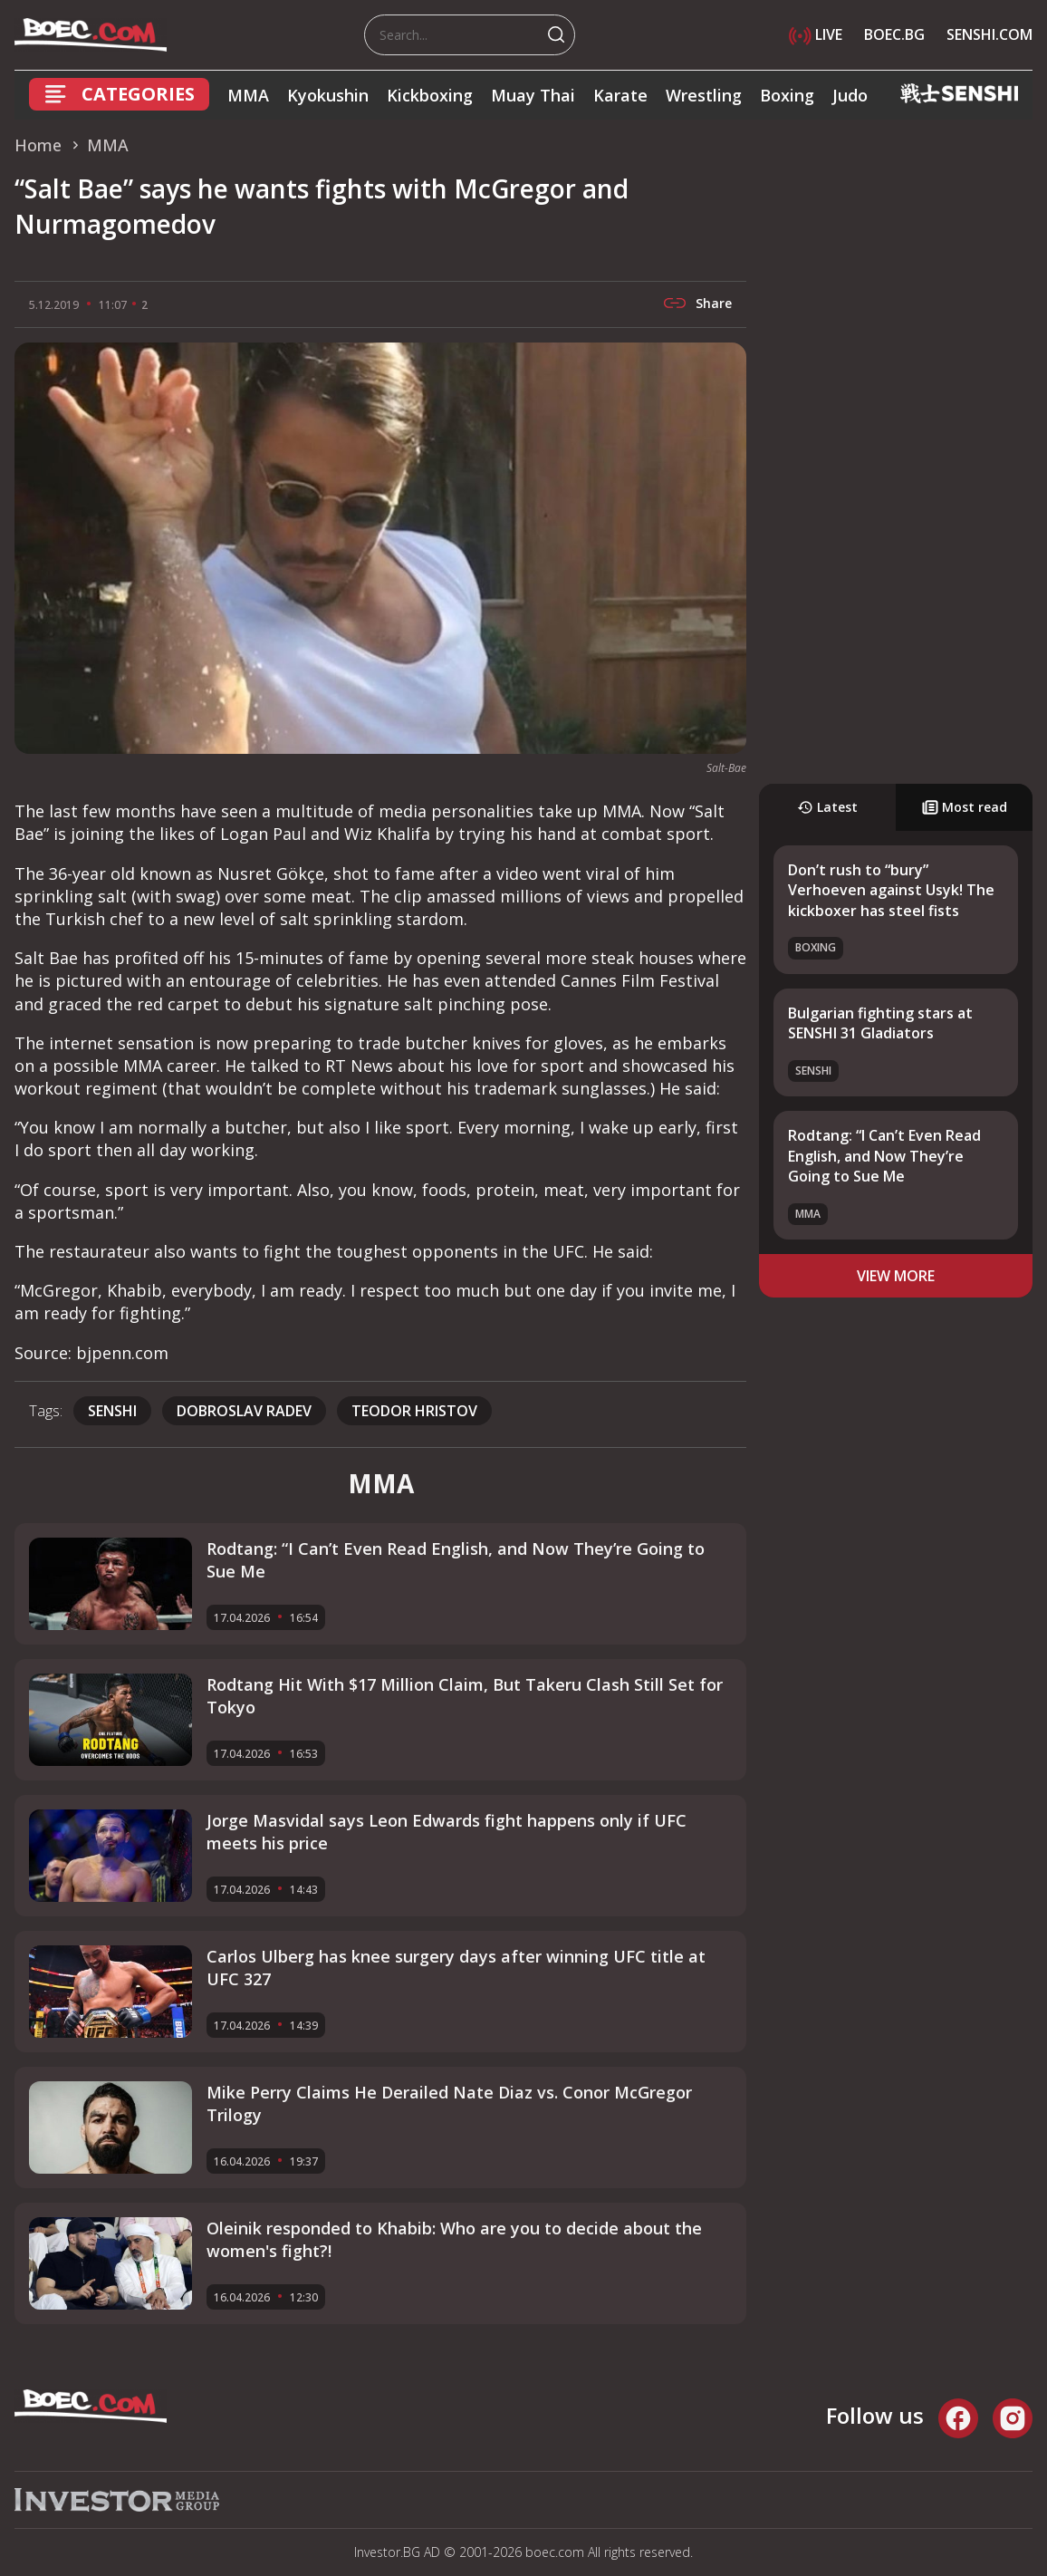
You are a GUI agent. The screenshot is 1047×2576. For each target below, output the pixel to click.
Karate (620, 95)
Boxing (787, 95)
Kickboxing (430, 95)
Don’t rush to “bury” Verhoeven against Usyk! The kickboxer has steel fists (891, 890)
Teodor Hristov (414, 1411)
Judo (850, 95)
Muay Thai (533, 95)
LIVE (815, 34)
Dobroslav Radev (244, 1411)
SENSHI (112, 1411)
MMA (248, 95)
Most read (964, 806)
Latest (827, 806)
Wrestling (704, 95)
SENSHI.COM (989, 34)
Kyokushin (328, 95)
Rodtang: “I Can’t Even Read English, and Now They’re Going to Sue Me (884, 1155)
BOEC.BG (894, 34)
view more (896, 1276)
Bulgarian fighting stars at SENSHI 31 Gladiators (880, 1023)
